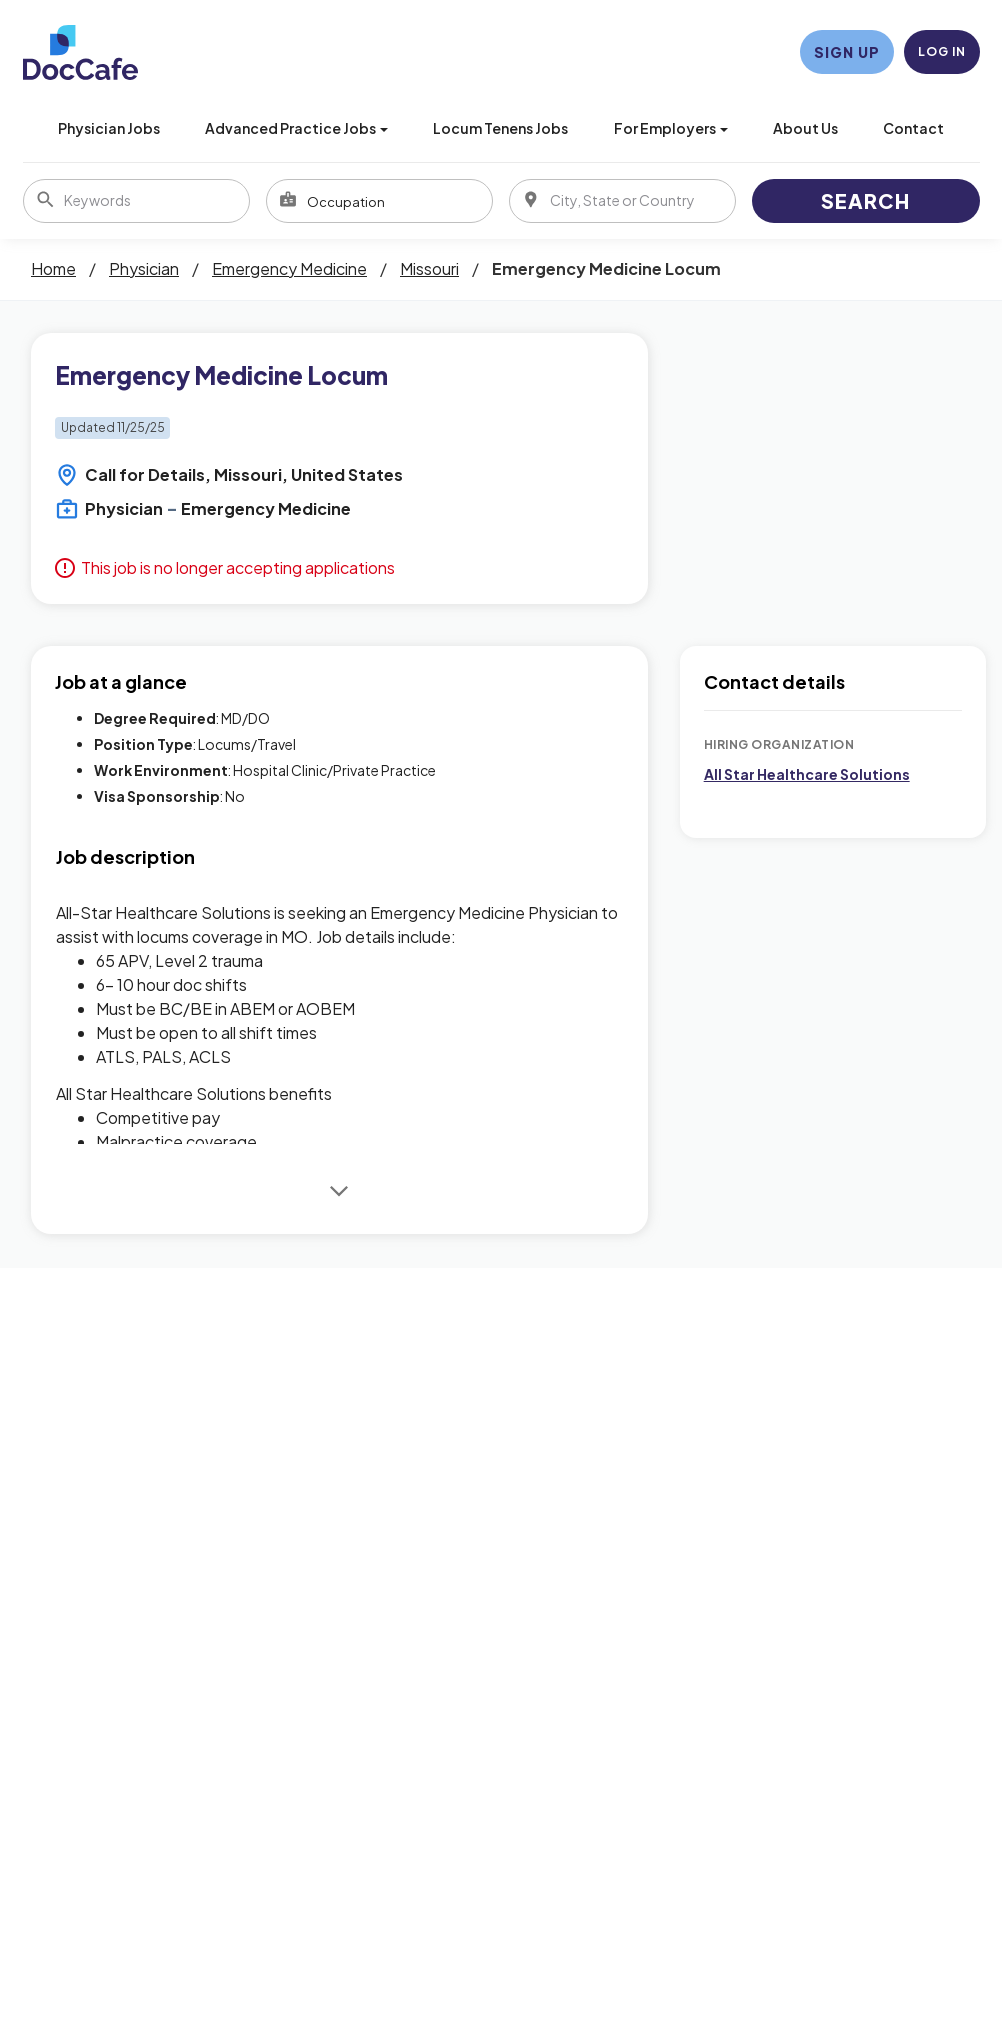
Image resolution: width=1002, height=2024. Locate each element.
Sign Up (847, 52)
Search (865, 200)
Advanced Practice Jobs (296, 128)
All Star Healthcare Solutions (807, 774)
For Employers (671, 128)
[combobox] (379, 201)
